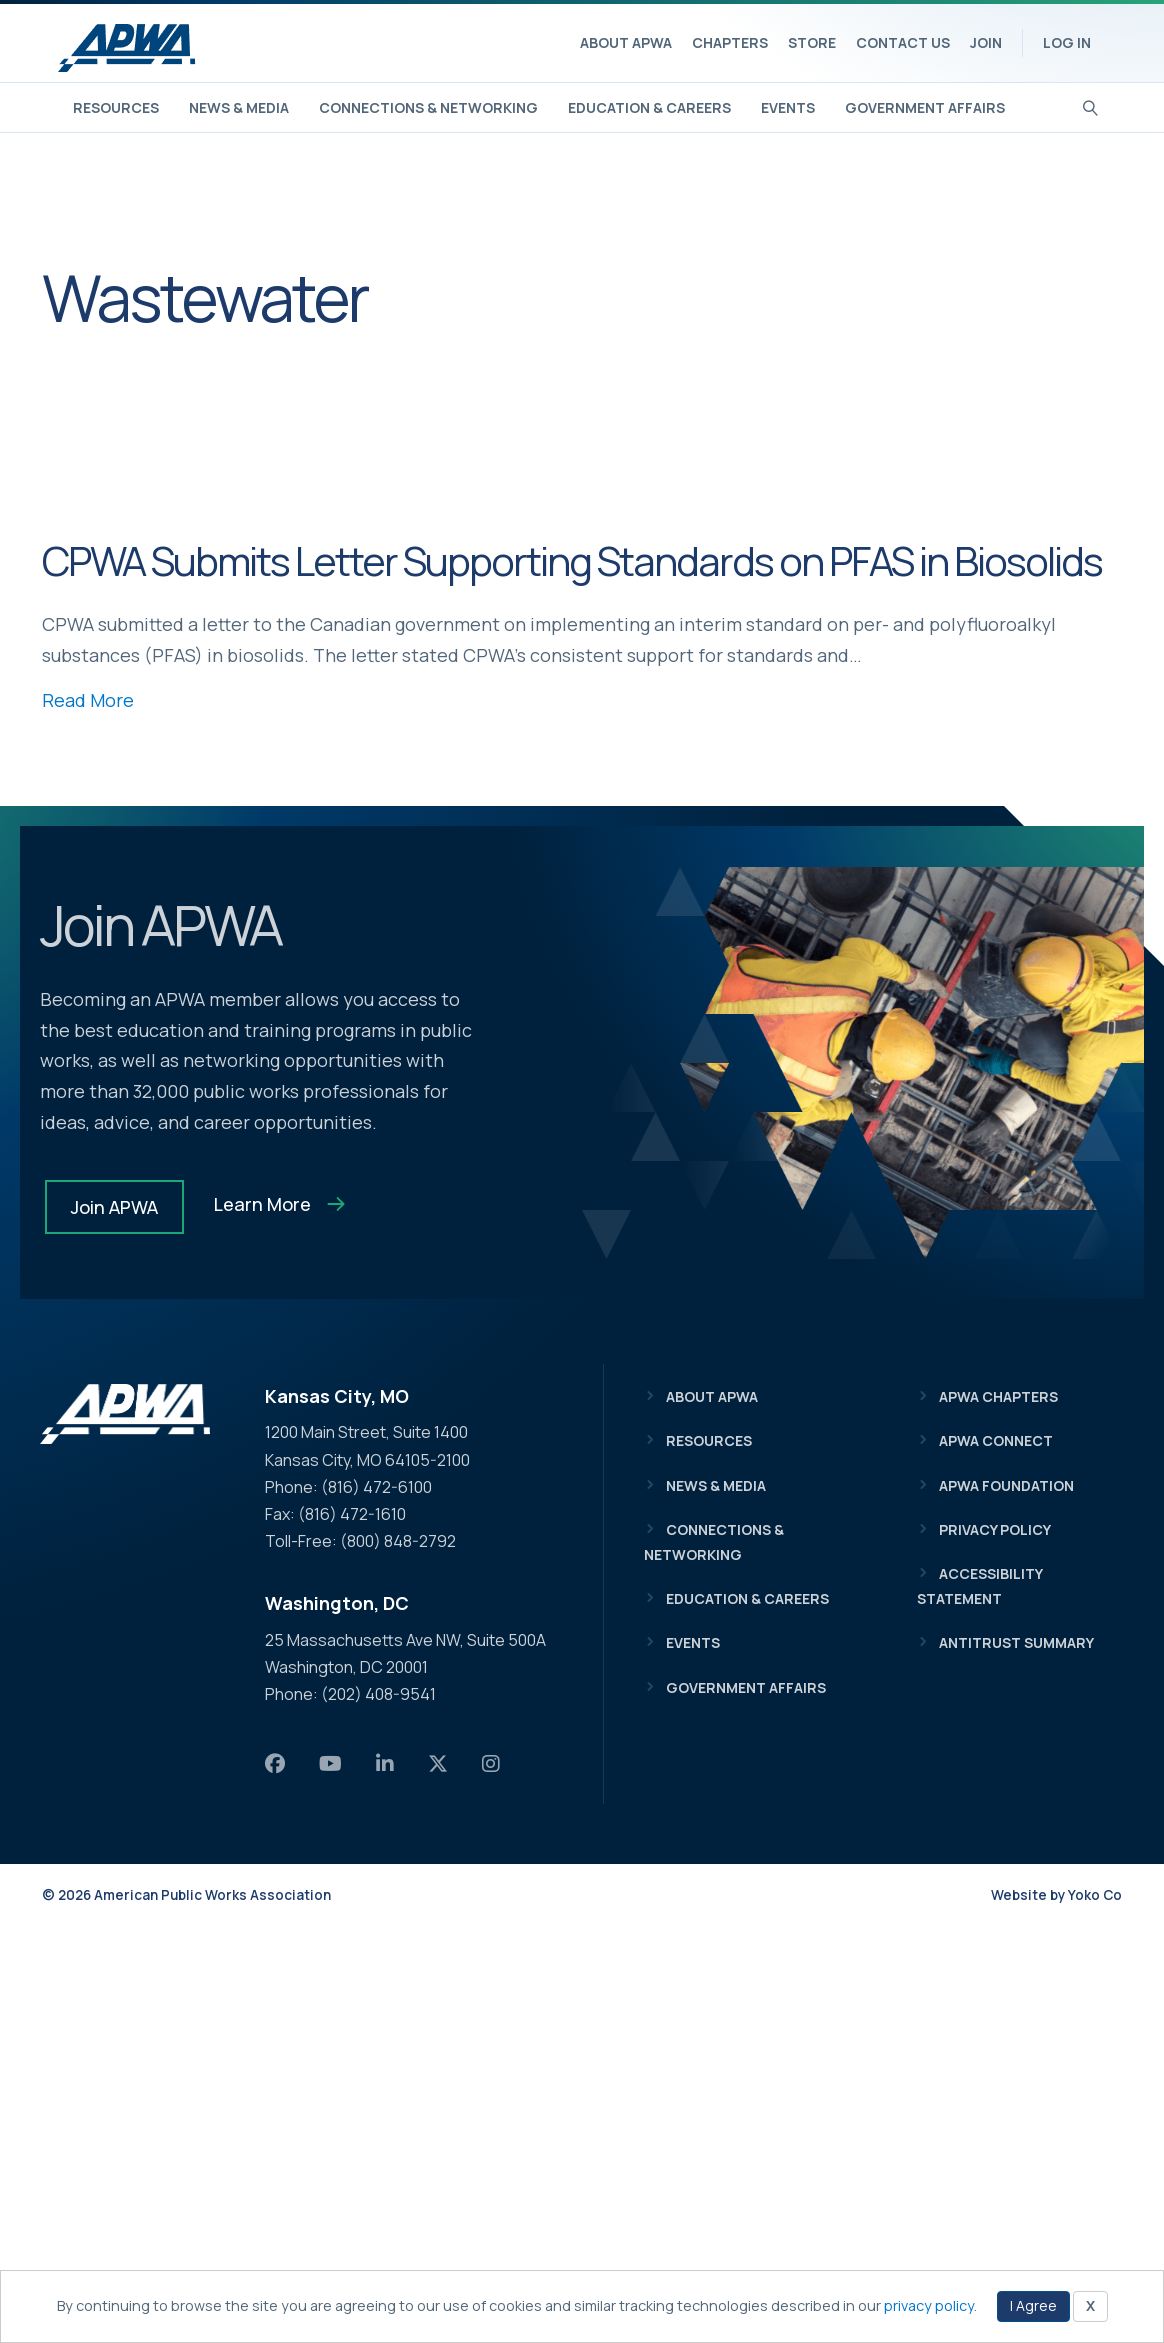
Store (812, 42)
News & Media (239, 107)
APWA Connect (996, 1440)
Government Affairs (925, 107)
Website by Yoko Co (1056, 1895)
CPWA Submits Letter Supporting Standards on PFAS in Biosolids (572, 560)
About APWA (626, 42)
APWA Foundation (1006, 1485)
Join (986, 42)
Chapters (730, 42)
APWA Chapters (998, 1396)
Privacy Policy (995, 1529)
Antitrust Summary (1016, 1642)
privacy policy (929, 2305)
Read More (88, 700)
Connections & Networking (428, 107)
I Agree (1033, 2305)
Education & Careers (649, 107)
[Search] (1090, 106)
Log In (1067, 42)
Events (788, 107)
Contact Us (903, 42)
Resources (116, 107)
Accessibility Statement (979, 1586)
